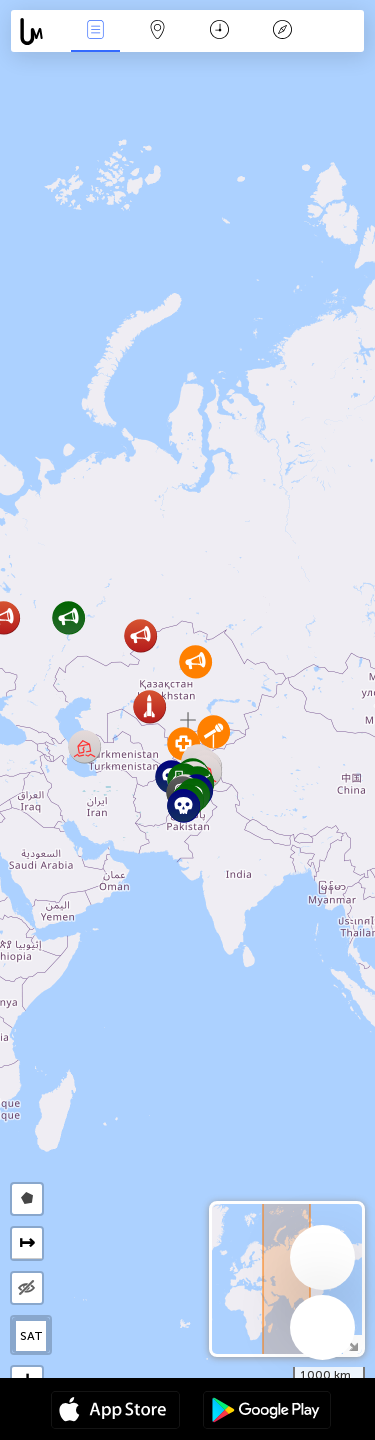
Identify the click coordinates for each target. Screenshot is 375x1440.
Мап (158, 31)
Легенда (282, 31)
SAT (31, 1336)
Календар (219, 31)
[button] (183, 805)
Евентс (95, 31)
